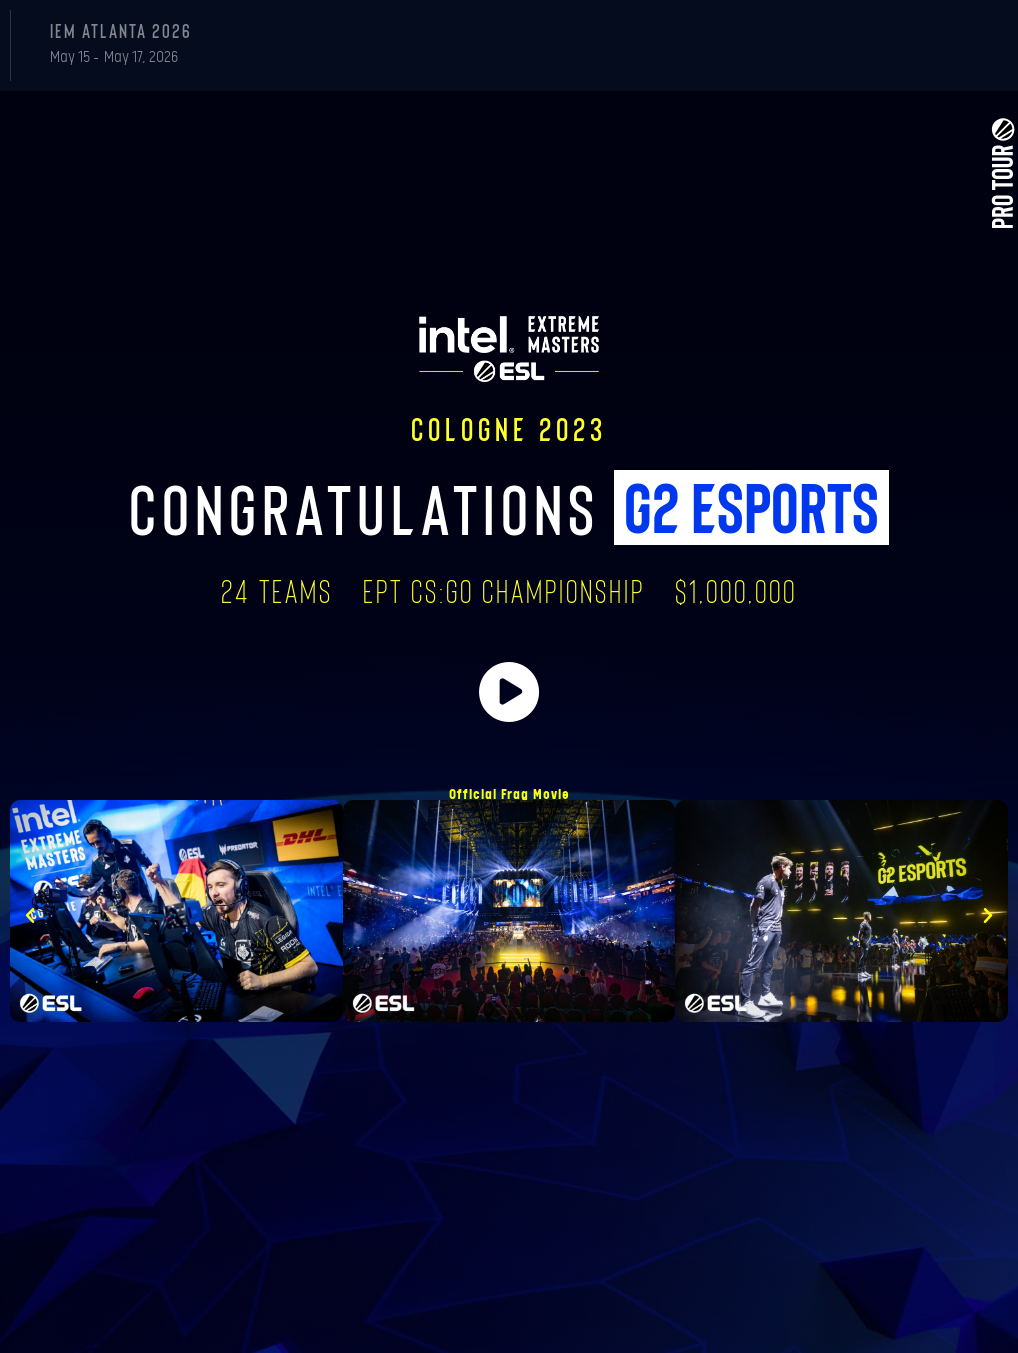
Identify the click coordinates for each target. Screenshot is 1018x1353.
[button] (30, 916)
